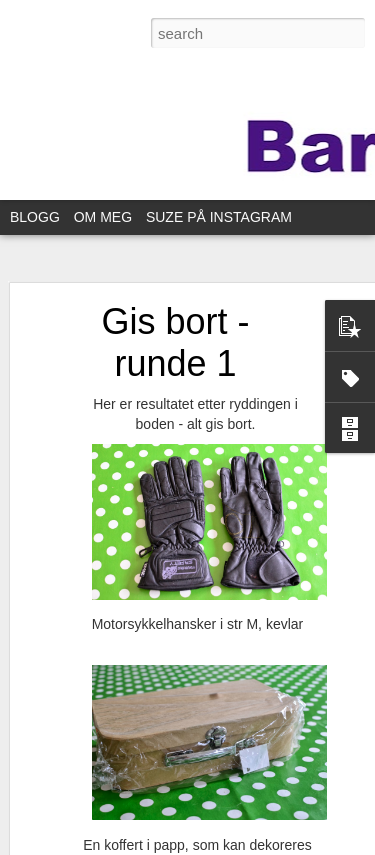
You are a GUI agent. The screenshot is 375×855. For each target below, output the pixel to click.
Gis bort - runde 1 (175, 342)
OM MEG (103, 217)
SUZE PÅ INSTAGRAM (219, 217)
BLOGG (35, 217)
